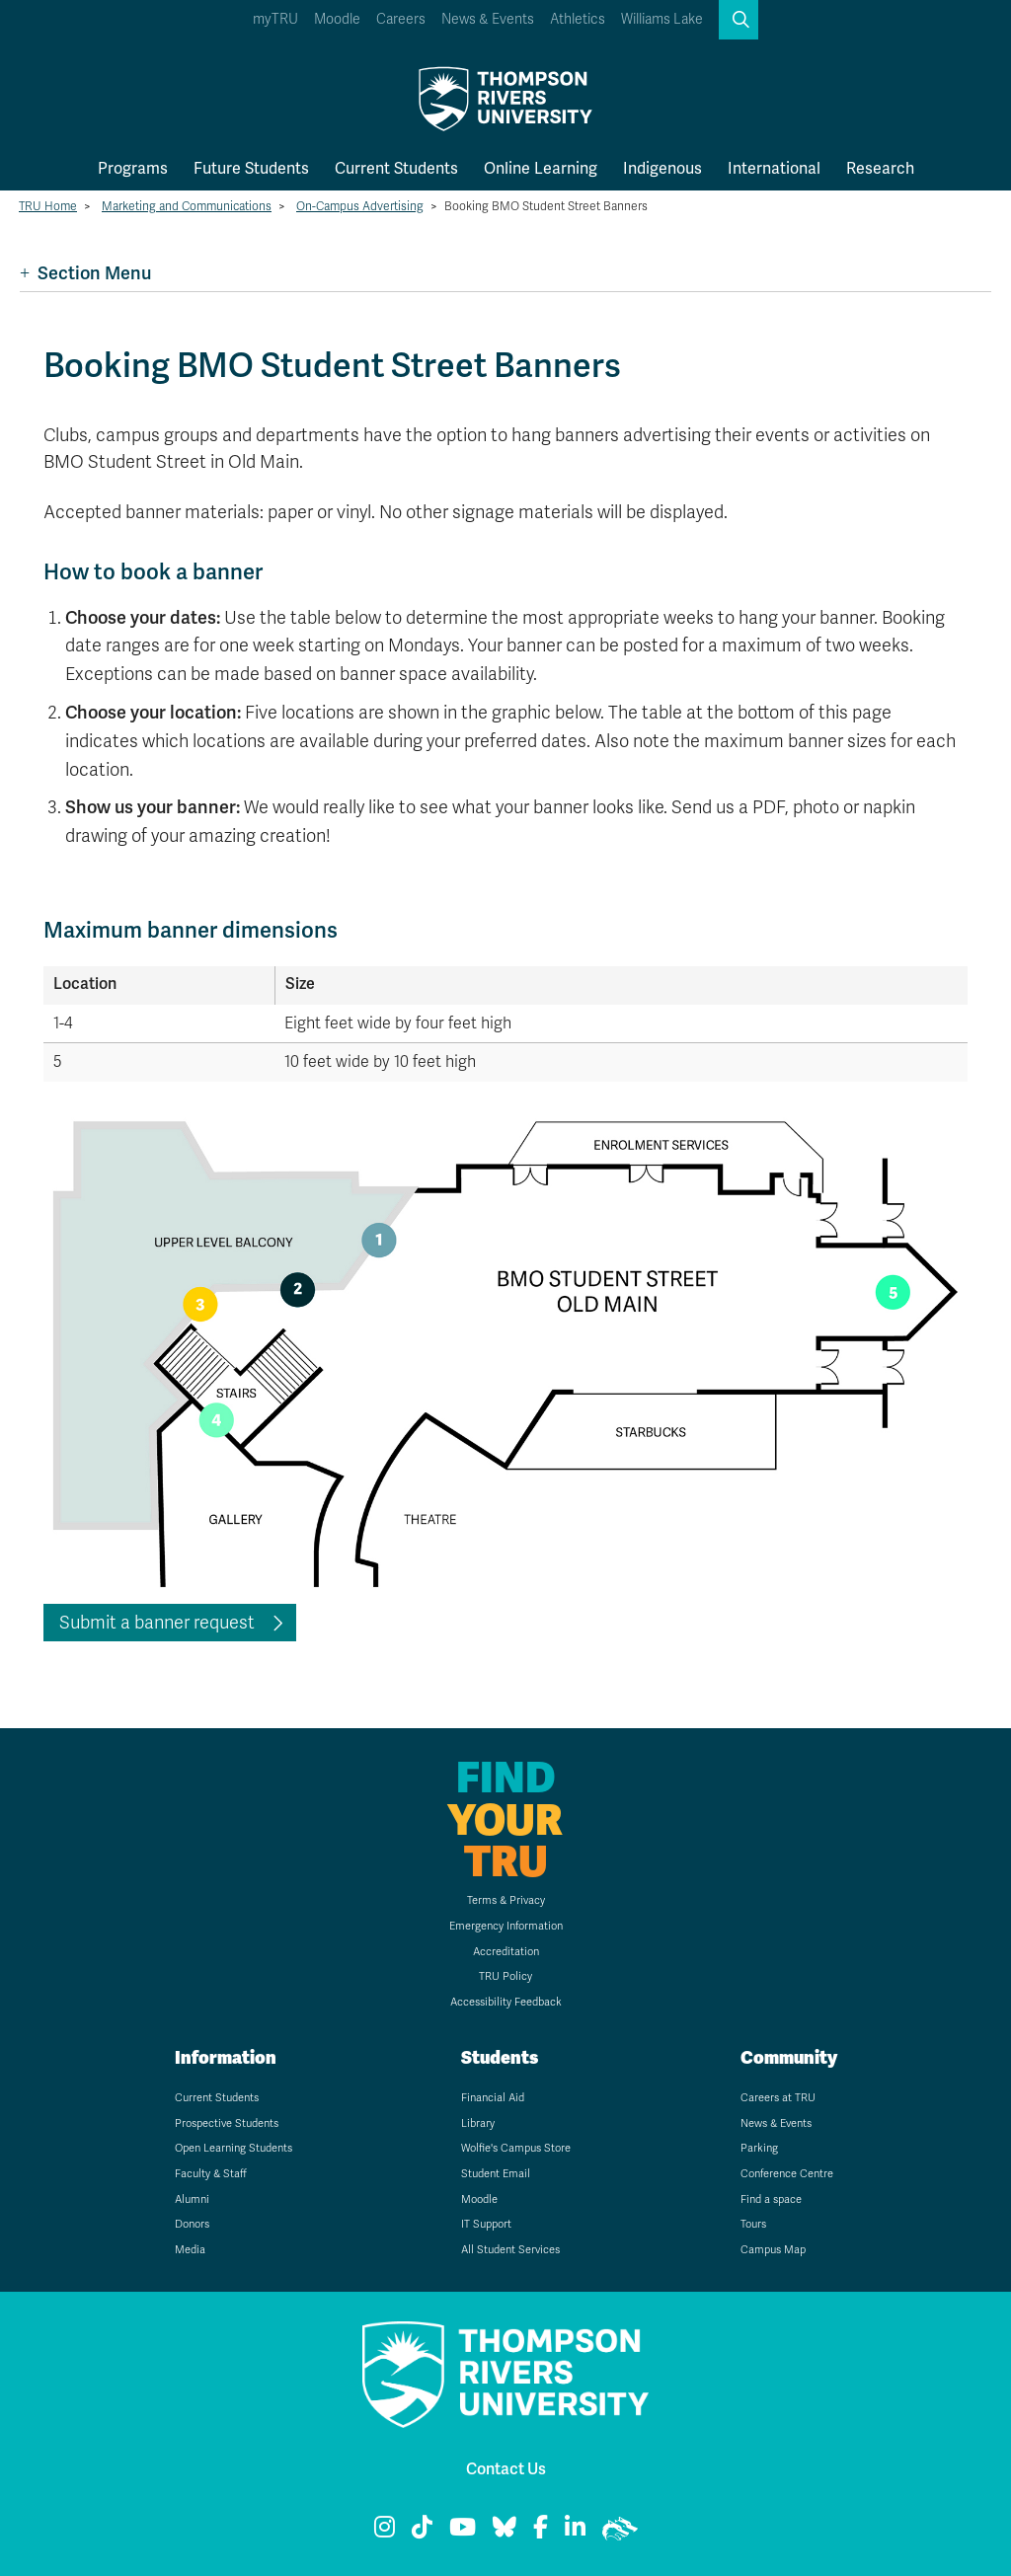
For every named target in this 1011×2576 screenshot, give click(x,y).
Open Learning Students (233, 2148)
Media (190, 2249)
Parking (759, 2148)
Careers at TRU (778, 2097)
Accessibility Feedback (506, 2002)
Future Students (251, 168)
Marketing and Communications (187, 206)
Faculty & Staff (211, 2173)
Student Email (495, 2173)
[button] (738, 19)
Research (880, 168)
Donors (192, 2224)
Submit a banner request (157, 1622)
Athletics (577, 19)
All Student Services (510, 2249)
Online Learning (540, 168)
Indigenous (662, 168)
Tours (753, 2224)
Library (478, 2123)
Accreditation (506, 1951)
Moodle (337, 19)
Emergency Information (506, 1926)
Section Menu (85, 273)
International (774, 168)
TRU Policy (505, 1976)
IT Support (486, 2224)
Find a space (771, 2199)
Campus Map (773, 2249)
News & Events (487, 19)
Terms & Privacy (506, 1900)
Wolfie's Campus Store (516, 2148)
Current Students (396, 168)
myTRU (275, 19)
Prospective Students (226, 2123)
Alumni (192, 2199)
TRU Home (48, 206)
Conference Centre (786, 2173)
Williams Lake (662, 19)
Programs (133, 168)
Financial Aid (492, 2097)
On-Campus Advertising (360, 206)
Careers (401, 19)
